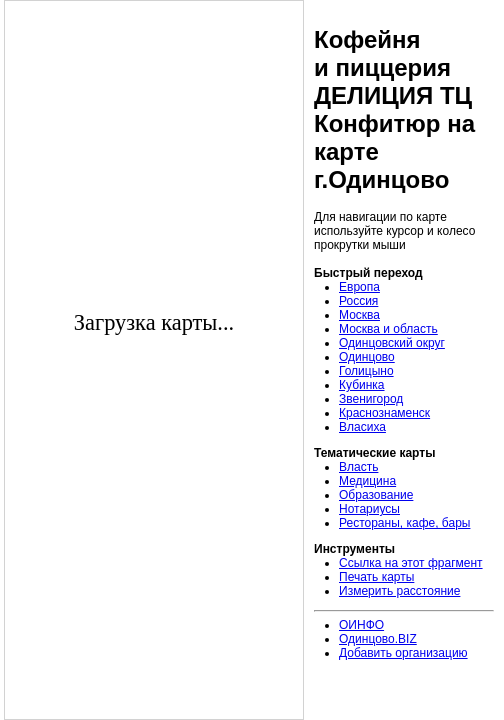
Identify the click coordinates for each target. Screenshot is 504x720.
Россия (358, 301)
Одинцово (367, 357)
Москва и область (388, 329)
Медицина (367, 481)
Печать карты (376, 577)
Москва (359, 315)
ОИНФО (361, 625)
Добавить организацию (403, 653)
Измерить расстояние (399, 591)
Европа (359, 287)
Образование (376, 495)
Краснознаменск (384, 413)
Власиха (362, 427)
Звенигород (371, 399)
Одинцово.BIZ (378, 639)
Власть (358, 467)
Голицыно (366, 371)
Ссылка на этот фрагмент (411, 563)
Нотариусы (369, 509)
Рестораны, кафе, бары (404, 523)
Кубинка (362, 385)
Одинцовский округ (392, 343)
